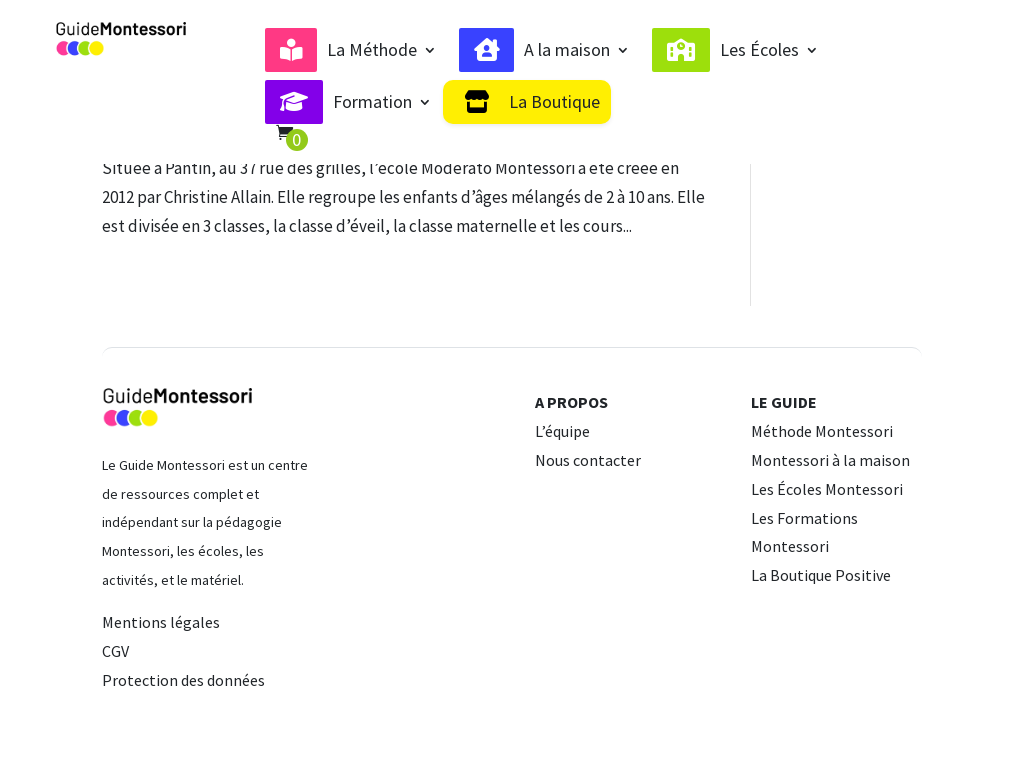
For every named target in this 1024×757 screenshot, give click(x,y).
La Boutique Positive (821, 575)
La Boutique (554, 102)
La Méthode (372, 50)
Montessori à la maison (830, 460)
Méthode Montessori (822, 431)
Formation (372, 102)
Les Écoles (759, 50)
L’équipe (562, 431)
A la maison (567, 50)
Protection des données (183, 680)
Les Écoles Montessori (827, 489)
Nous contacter (588, 460)
